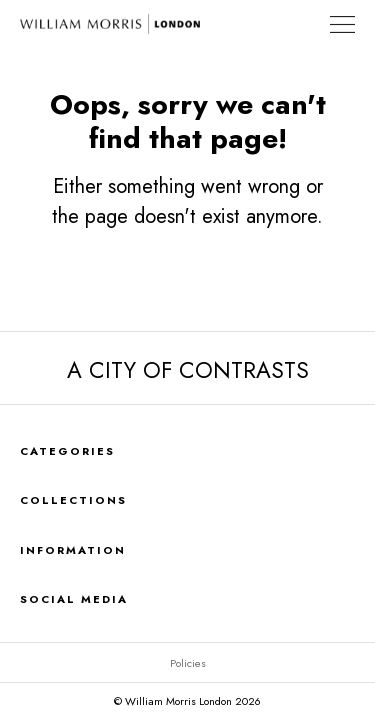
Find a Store (304, 24)
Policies (188, 663)
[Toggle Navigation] (342, 24)
